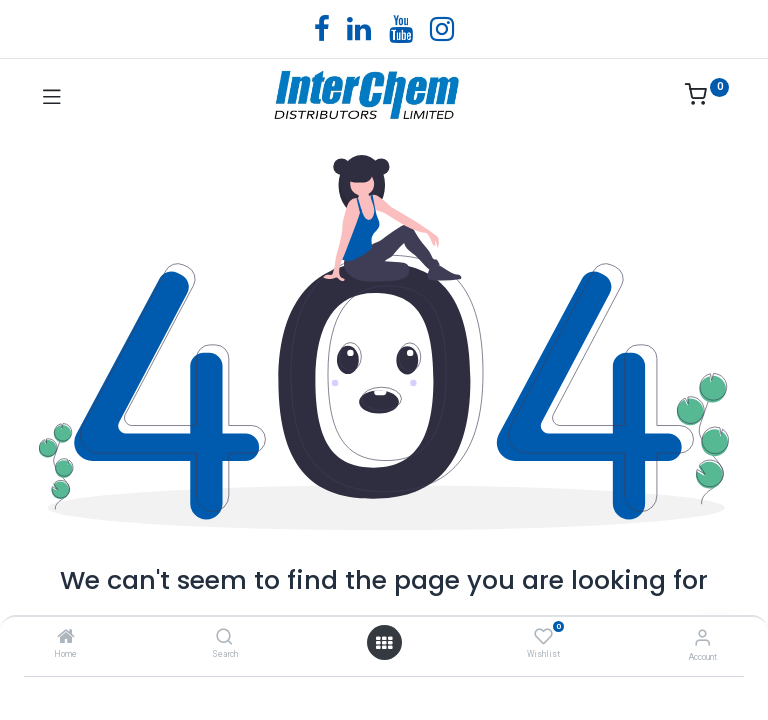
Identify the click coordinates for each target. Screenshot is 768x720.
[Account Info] (702, 637)
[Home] (66, 638)
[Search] (224, 638)
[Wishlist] (543, 637)
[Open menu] (384, 643)
